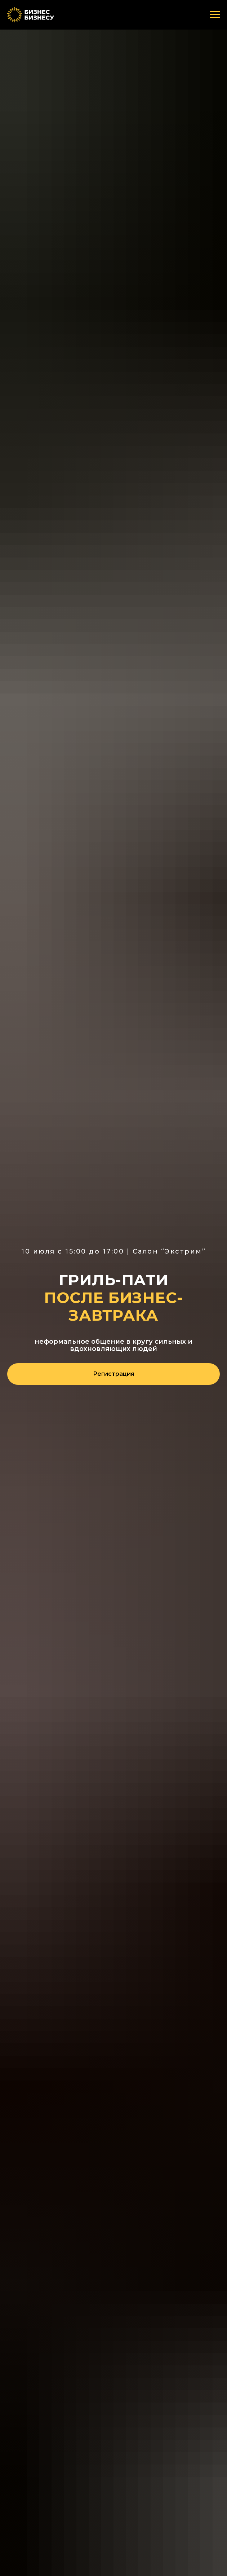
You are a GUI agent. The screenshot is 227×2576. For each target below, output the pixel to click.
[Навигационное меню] (215, 14)
